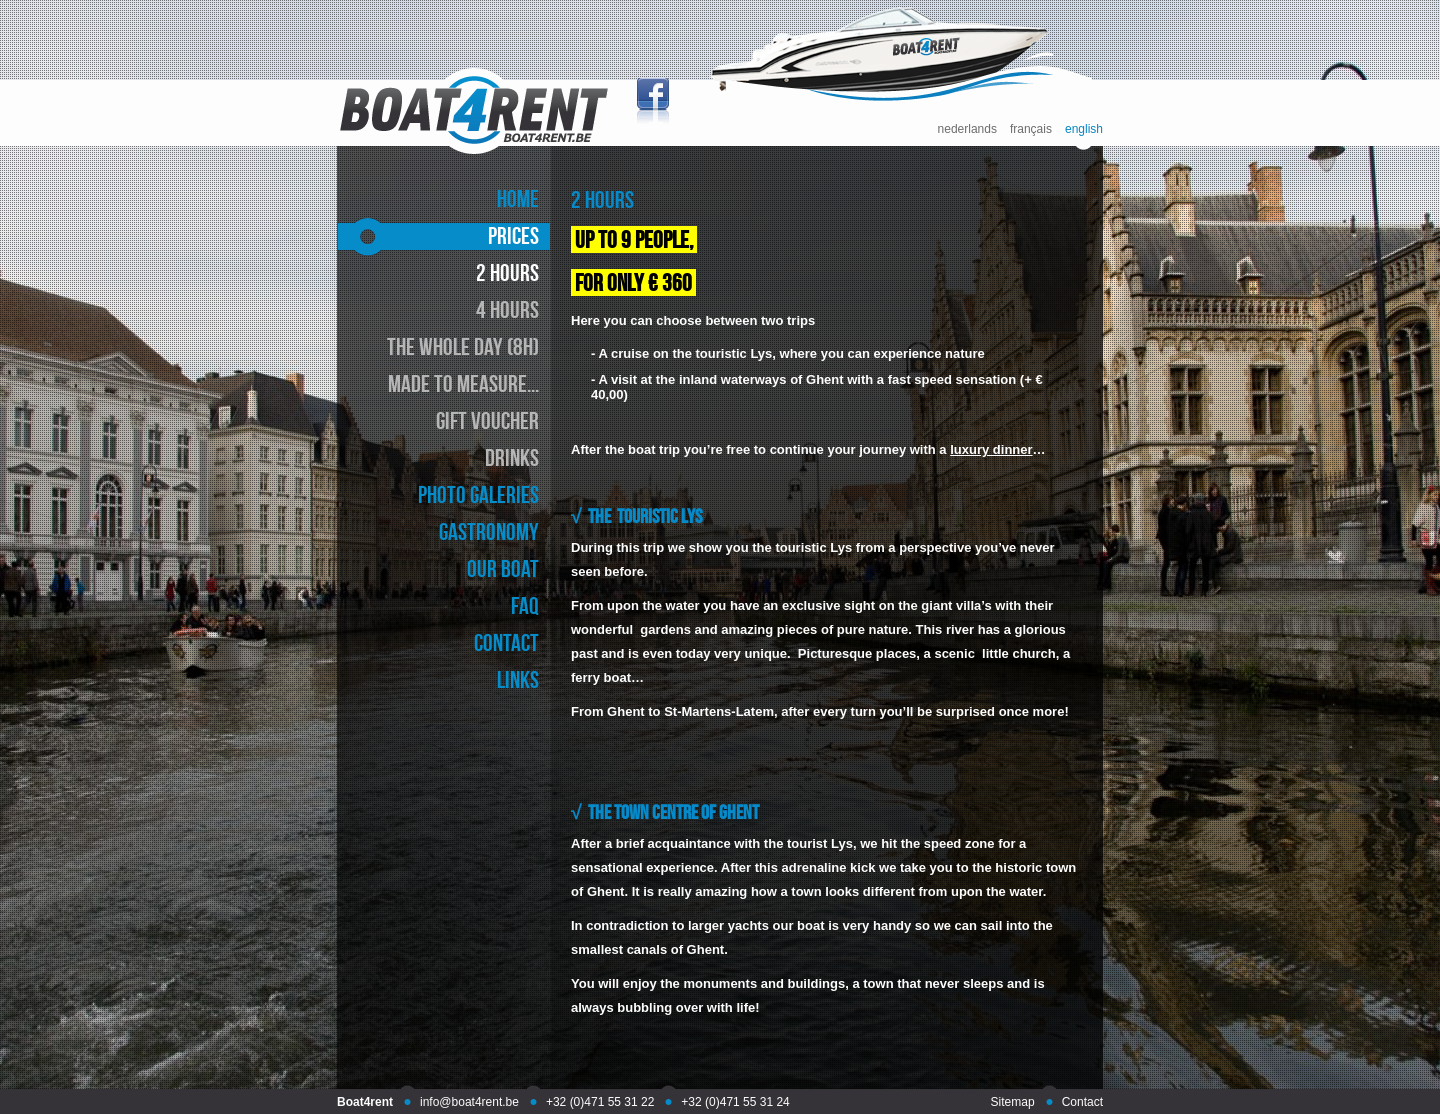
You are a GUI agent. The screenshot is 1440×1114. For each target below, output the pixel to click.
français (1031, 129)
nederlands (967, 129)
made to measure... (463, 383)
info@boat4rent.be (469, 1102)
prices (513, 235)
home (518, 198)
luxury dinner (991, 449)
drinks (512, 457)
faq (525, 605)
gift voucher (487, 420)
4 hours (507, 309)
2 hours (507, 272)
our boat (503, 568)
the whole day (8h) (463, 346)
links (518, 679)
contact (506, 642)
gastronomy (489, 531)
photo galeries (478, 494)
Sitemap (1013, 1102)
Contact (1082, 1102)
